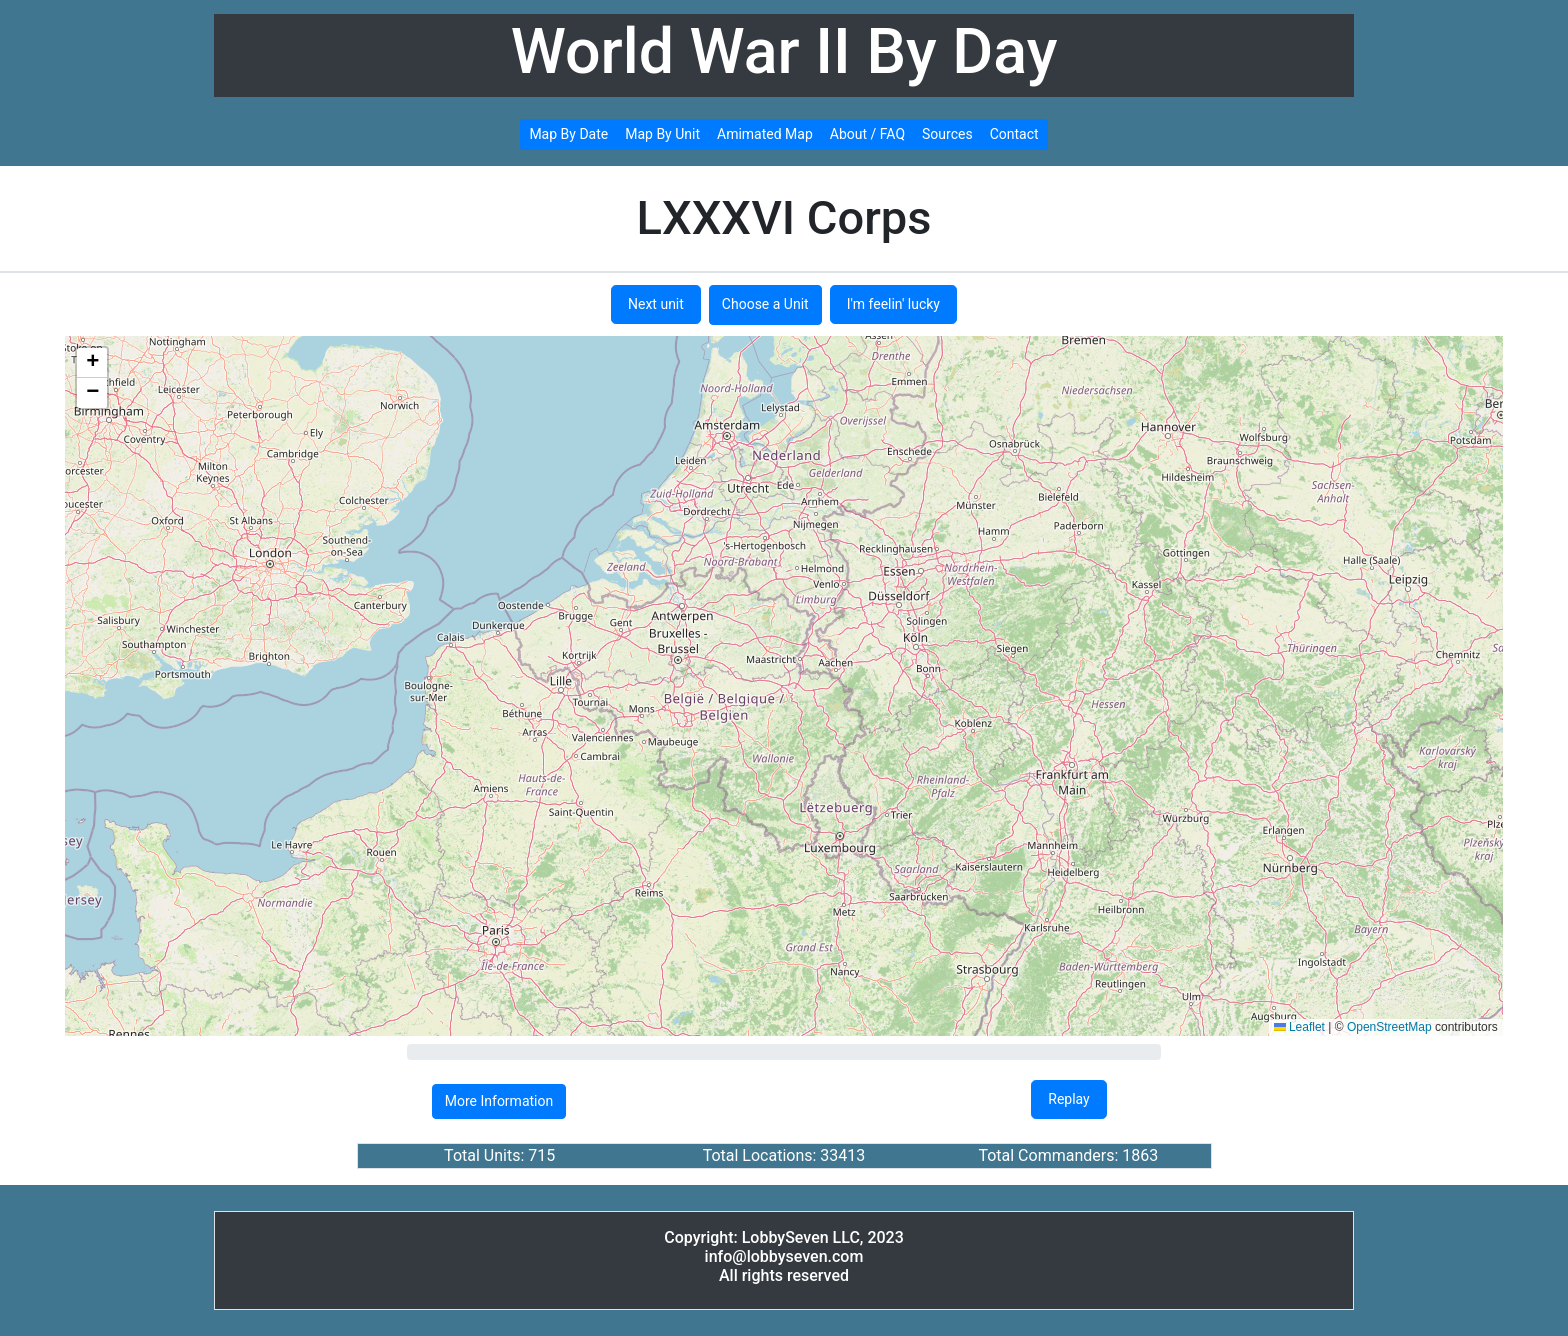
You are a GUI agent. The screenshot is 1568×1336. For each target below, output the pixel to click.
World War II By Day (784, 51)
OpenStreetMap (1389, 1027)
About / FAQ (867, 134)
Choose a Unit (765, 304)
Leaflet (1299, 1027)
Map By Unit (662, 134)
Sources (947, 134)
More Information (499, 1101)
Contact (1014, 134)
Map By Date (568, 134)
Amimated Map (765, 134)
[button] (92, 363)
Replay (1068, 1099)
